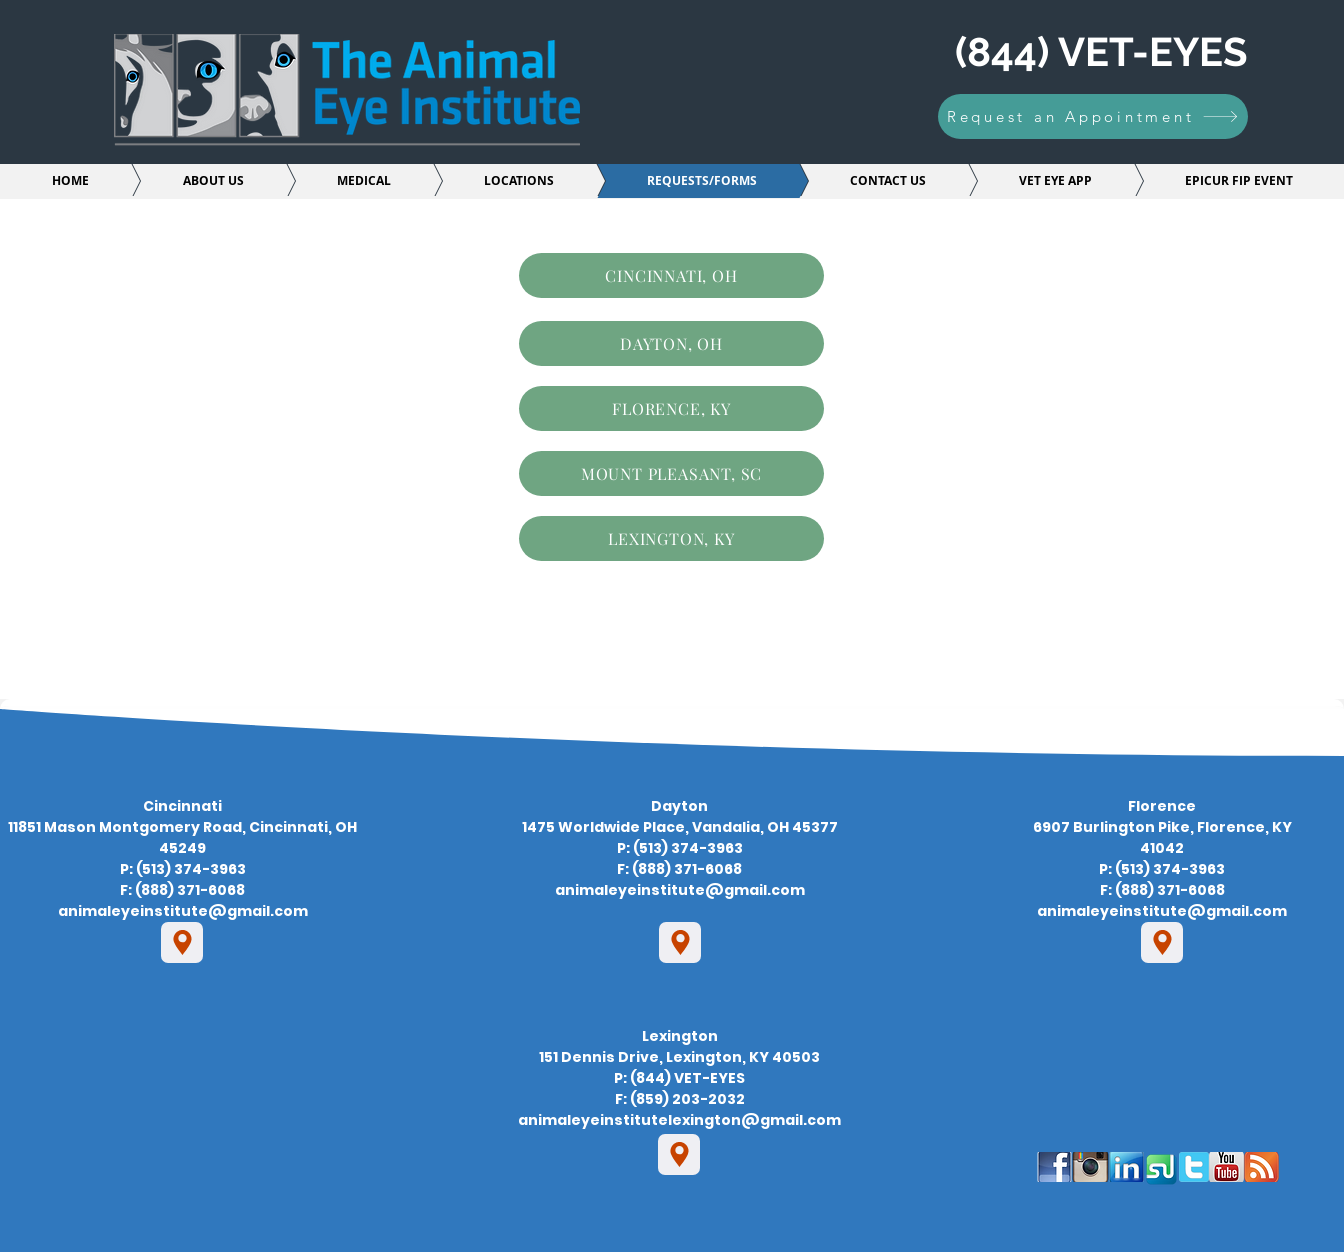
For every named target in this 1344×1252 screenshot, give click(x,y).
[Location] (182, 942)
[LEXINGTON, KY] (671, 538)
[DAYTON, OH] (671, 343)
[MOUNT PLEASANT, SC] (671, 473)
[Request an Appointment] (1093, 116)
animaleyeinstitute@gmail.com (183, 911)
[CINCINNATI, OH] (671, 275)
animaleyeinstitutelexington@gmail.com (679, 1120)
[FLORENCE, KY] (671, 408)
